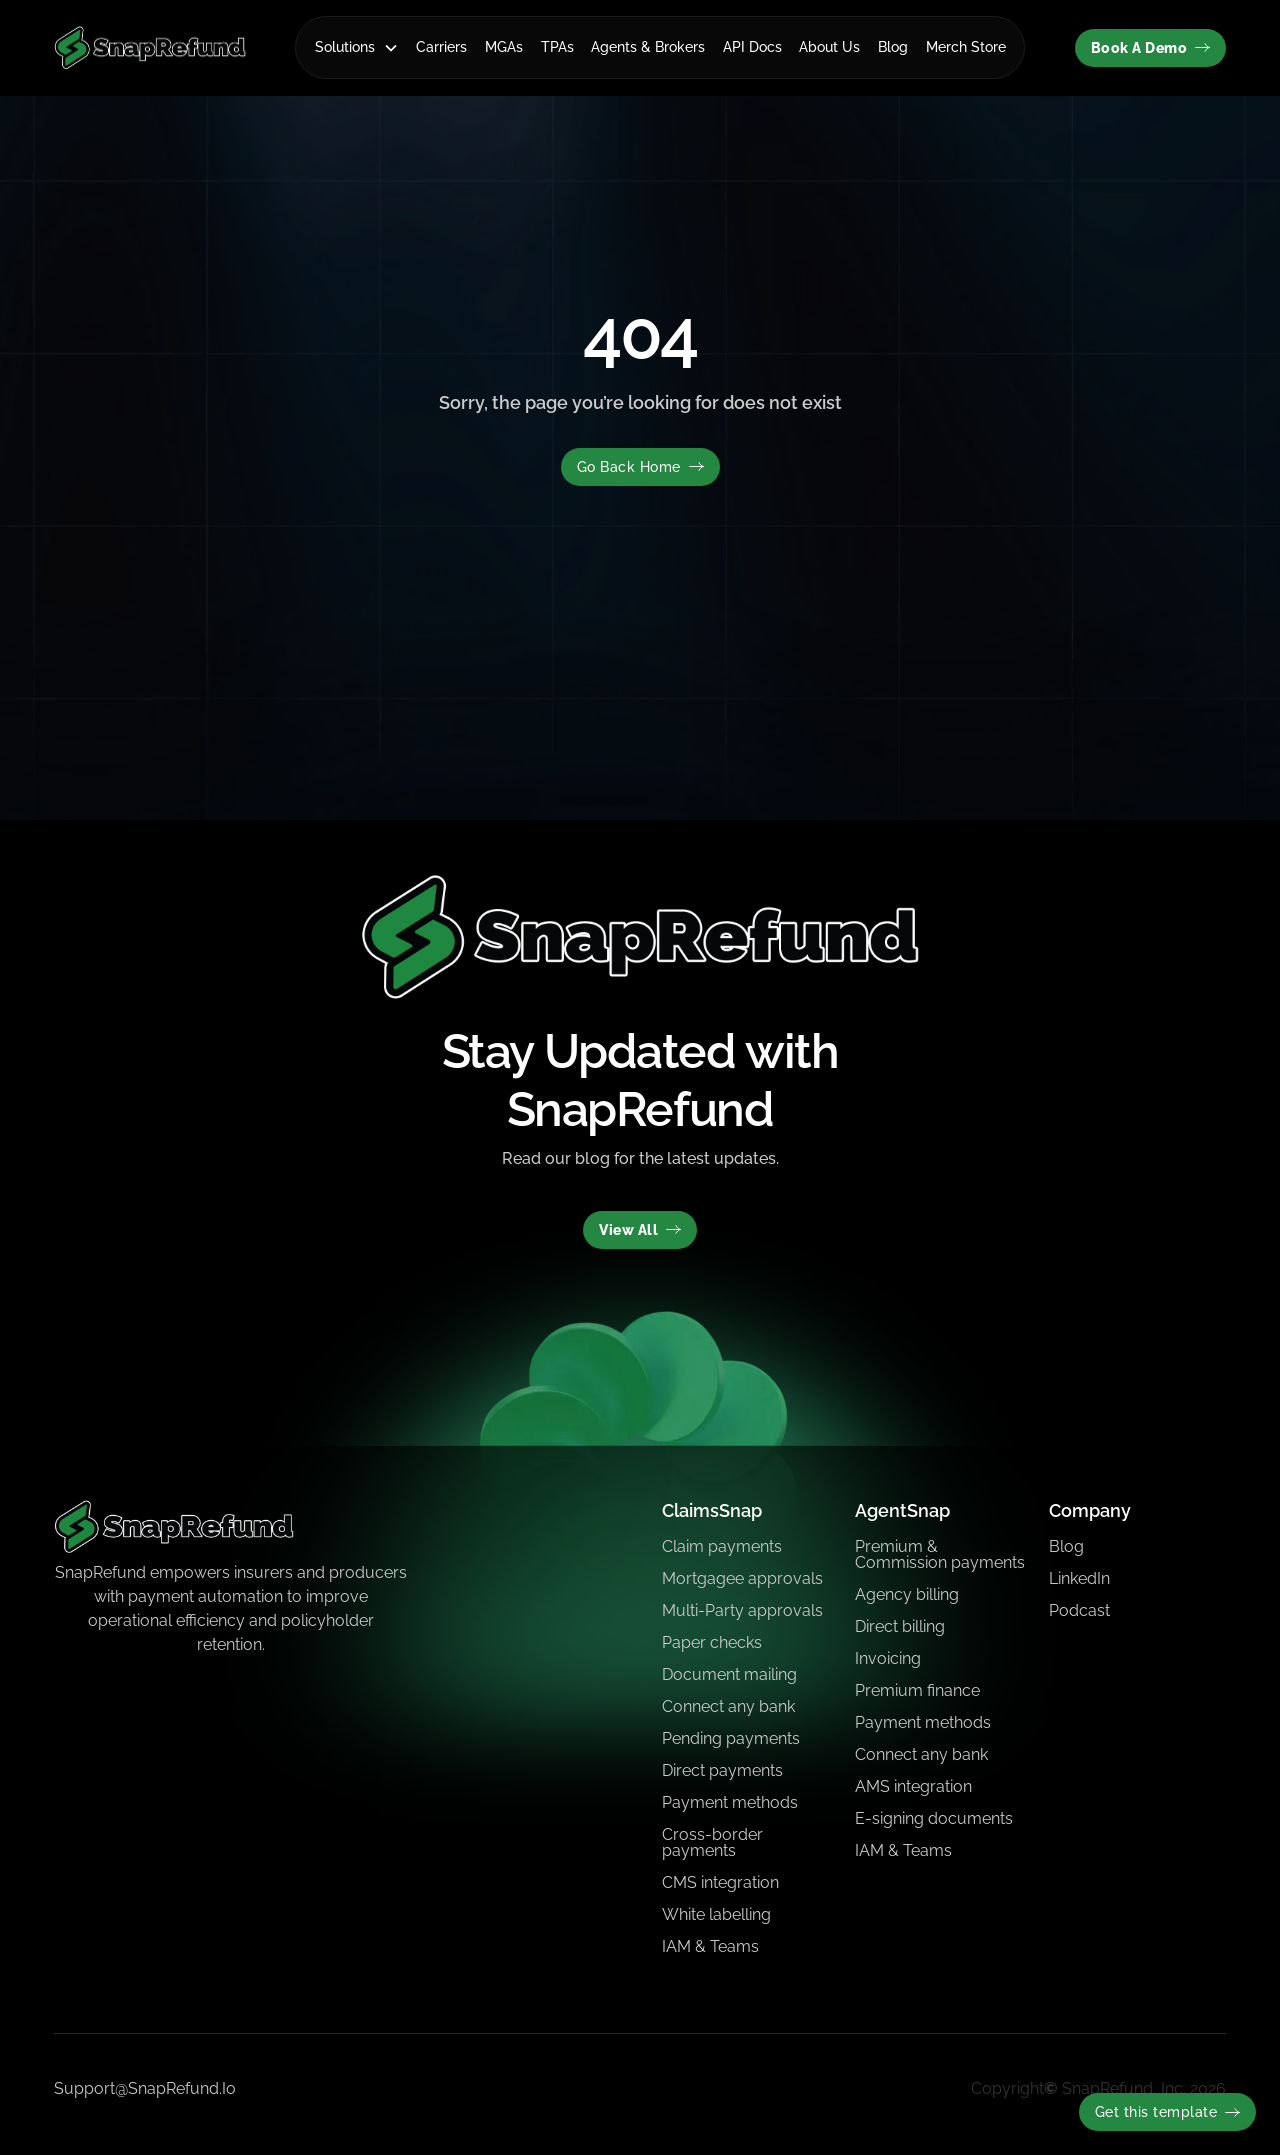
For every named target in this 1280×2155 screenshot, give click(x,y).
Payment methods (730, 1802)
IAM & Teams (710, 1946)
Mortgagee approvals (742, 1578)
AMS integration (913, 1786)
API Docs (752, 47)
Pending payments (731, 1738)
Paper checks (712, 1642)
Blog (893, 47)
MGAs (504, 47)
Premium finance (917, 1690)
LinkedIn (1079, 1578)
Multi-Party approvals (742, 1610)
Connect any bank (728, 1706)
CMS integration (720, 1882)
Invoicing (888, 1658)
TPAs (557, 47)
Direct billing (900, 1626)
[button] (357, 47)
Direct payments (722, 1770)
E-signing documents (934, 1818)
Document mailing (729, 1674)
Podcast (1079, 1610)
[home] (150, 47)
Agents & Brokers (648, 47)
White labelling (716, 1914)
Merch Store (966, 47)
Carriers (441, 47)
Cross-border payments (712, 1842)
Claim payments (722, 1546)
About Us (829, 47)
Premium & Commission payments (940, 1554)
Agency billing (907, 1594)
